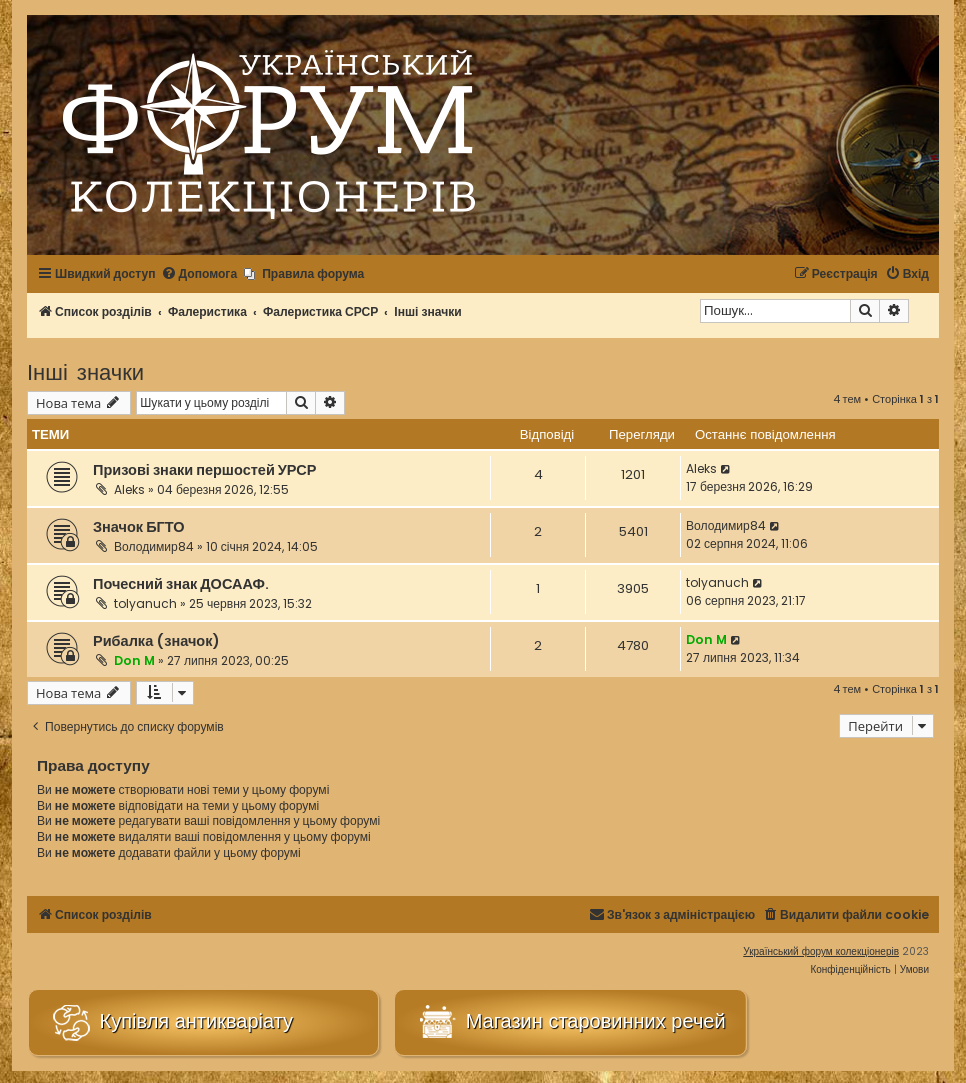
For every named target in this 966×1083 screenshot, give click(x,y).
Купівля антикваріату (171, 1022)
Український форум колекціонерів (821, 951)
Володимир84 (154, 546)
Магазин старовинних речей (570, 1022)
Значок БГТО (139, 527)
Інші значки (85, 370)
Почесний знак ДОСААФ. (181, 584)
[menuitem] (199, 274)
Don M (134, 660)
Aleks (129, 489)
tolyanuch (145, 603)
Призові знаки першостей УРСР (204, 470)
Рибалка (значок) (156, 641)
